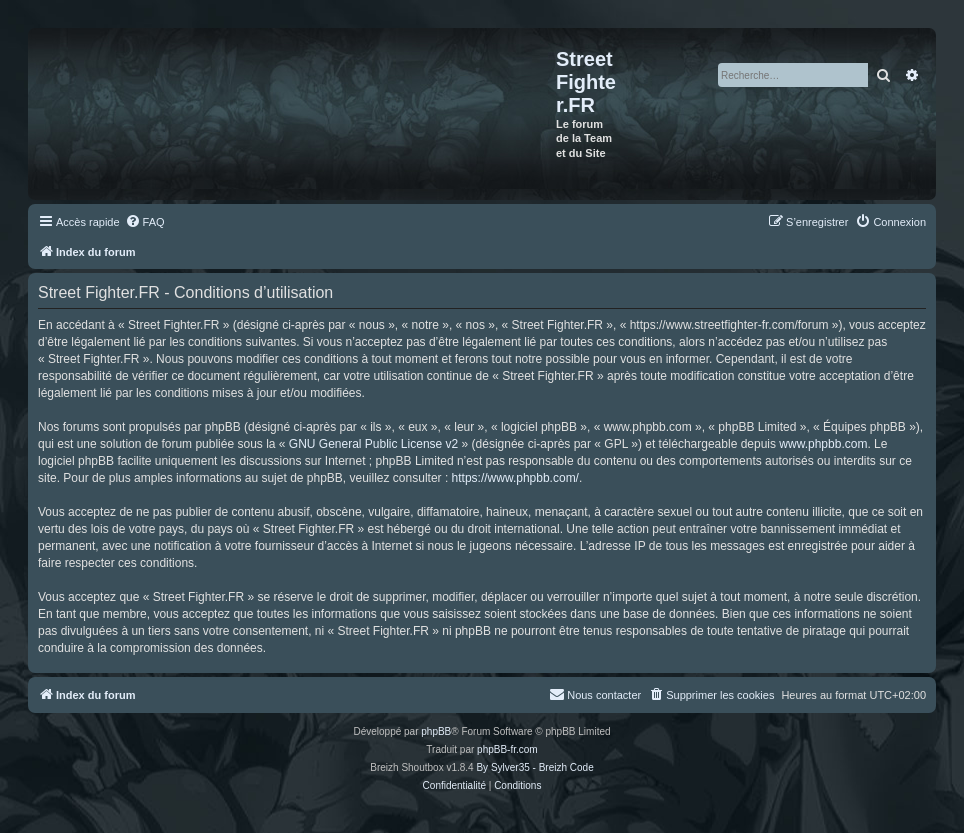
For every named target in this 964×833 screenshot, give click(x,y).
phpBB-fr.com (507, 749)
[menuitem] (145, 222)
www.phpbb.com (823, 444)
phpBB (436, 731)
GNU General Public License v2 (373, 444)
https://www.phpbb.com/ (515, 478)
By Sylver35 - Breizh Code (534, 767)
